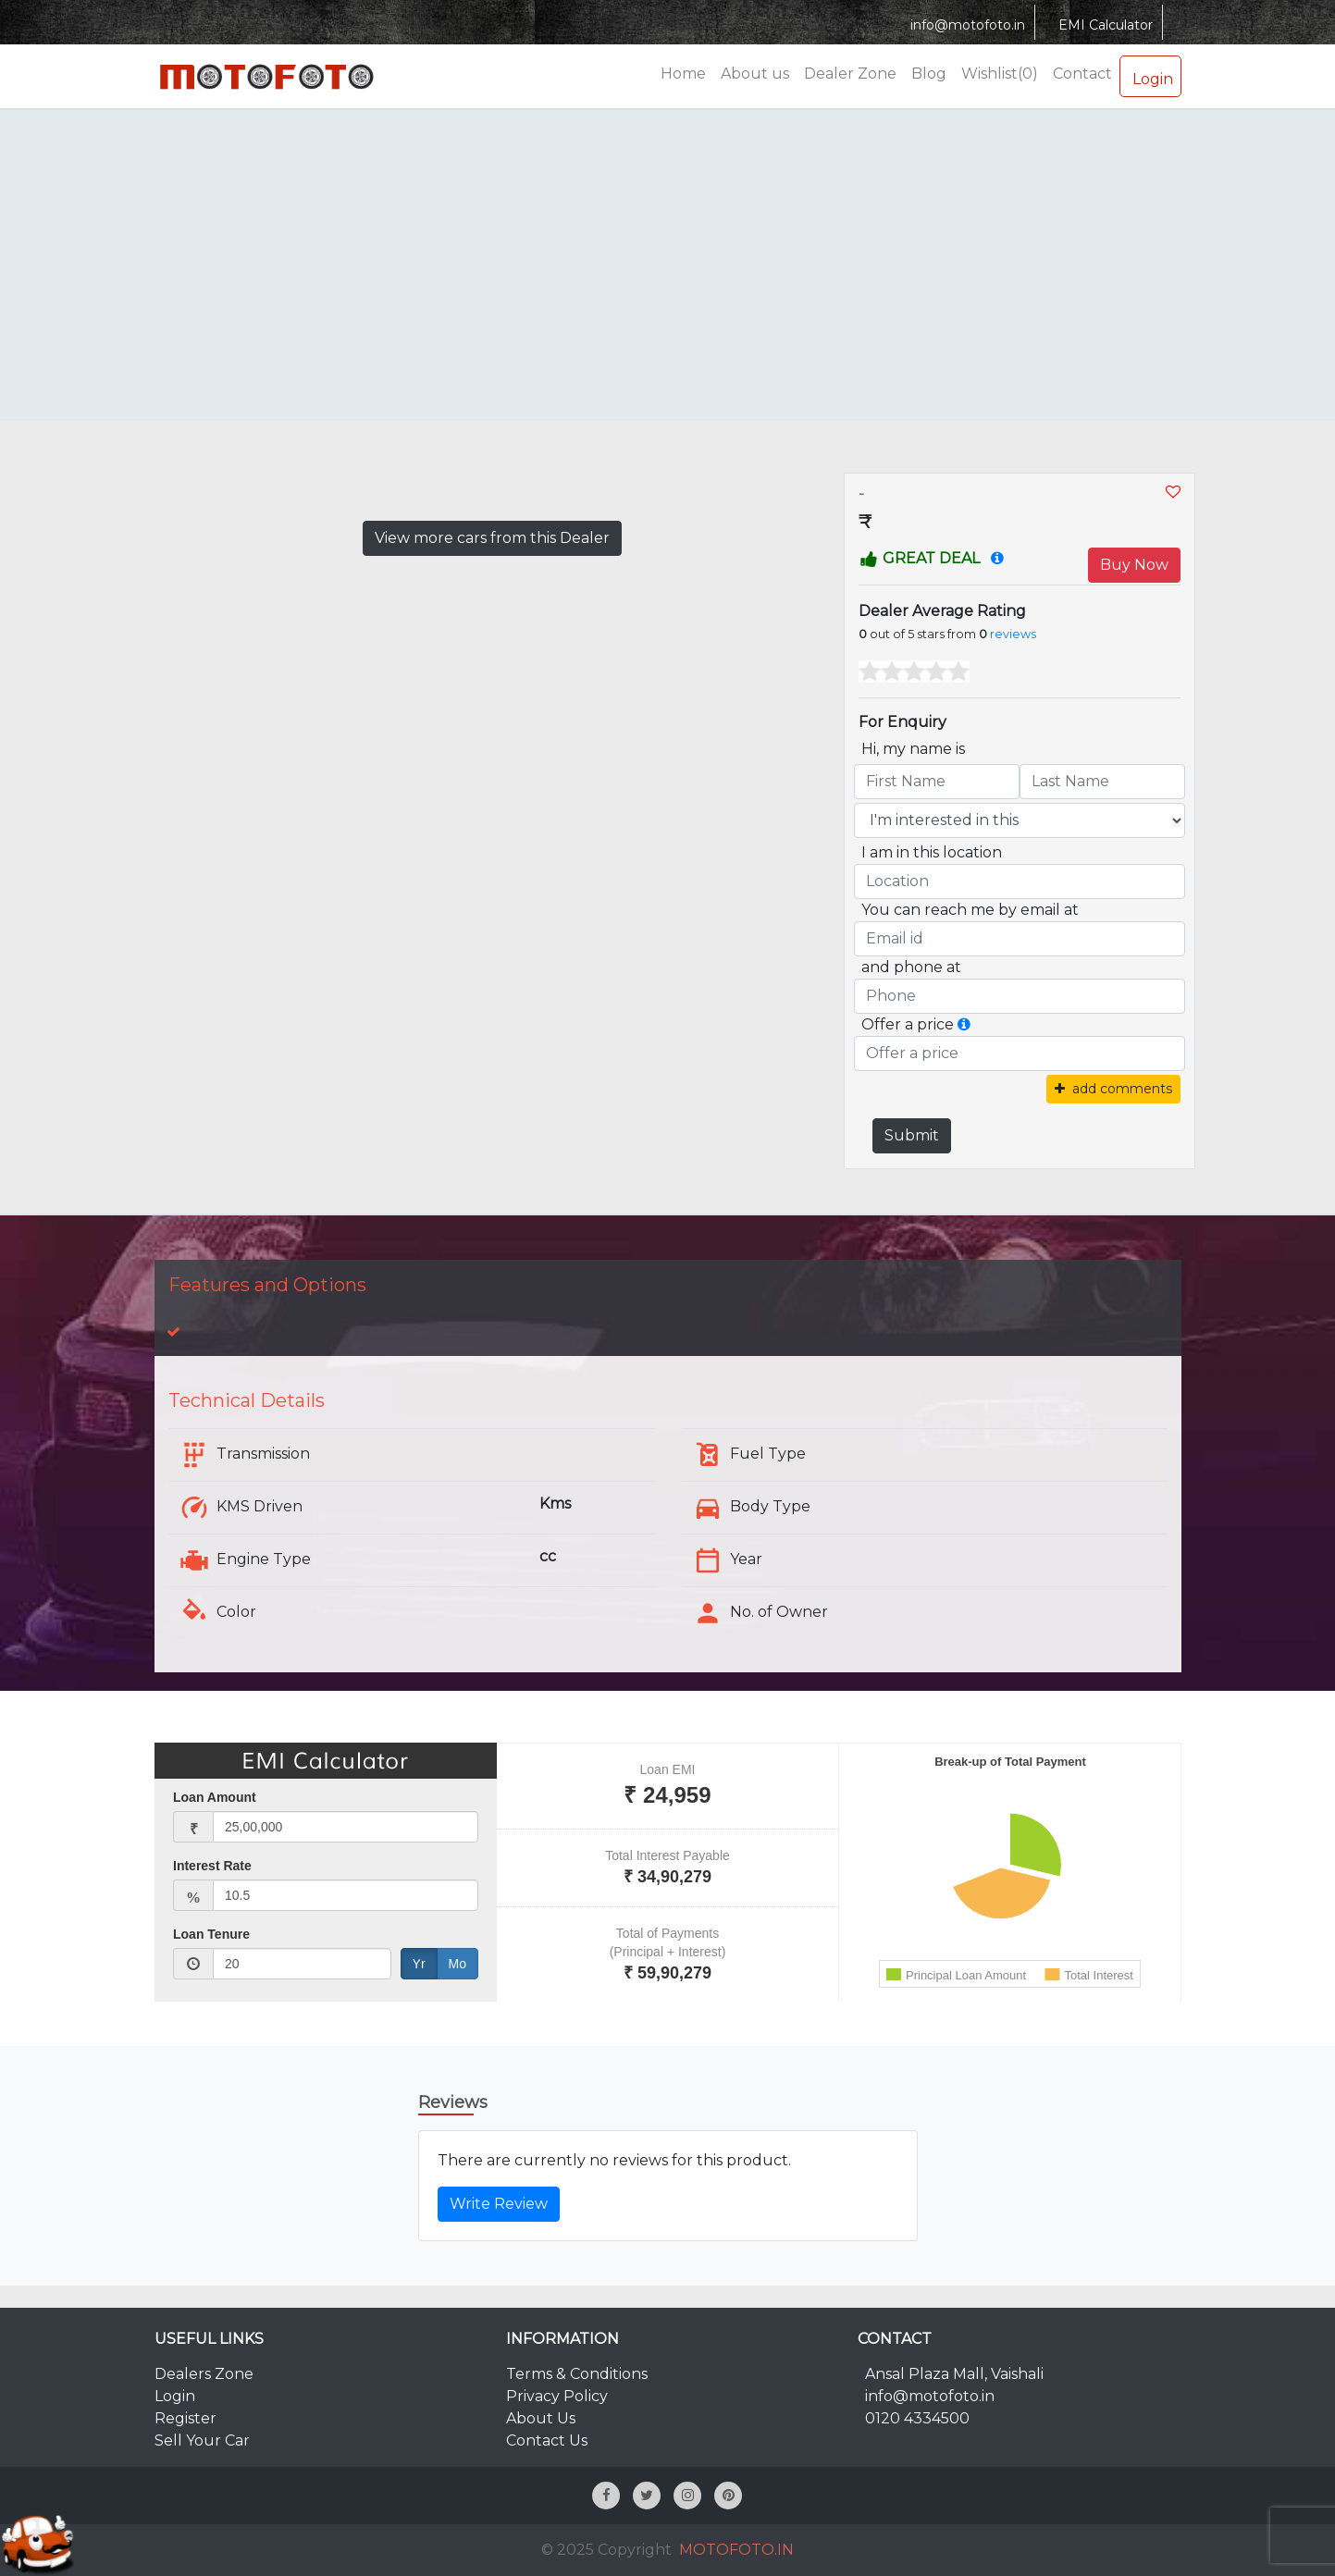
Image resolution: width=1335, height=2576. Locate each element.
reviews (1013, 634)
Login (1150, 76)
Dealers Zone (204, 2374)
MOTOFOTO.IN (736, 2549)
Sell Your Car (202, 2440)
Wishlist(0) (999, 73)
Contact (1082, 73)
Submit (911, 1135)
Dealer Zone (850, 73)
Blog (928, 73)
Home (683, 73)
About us (755, 73)
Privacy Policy (557, 2396)
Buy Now (1134, 564)
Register (185, 2418)
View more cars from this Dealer (492, 538)
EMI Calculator (1103, 25)
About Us (540, 2418)
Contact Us (546, 2440)
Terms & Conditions (577, 2374)
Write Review (499, 2203)
